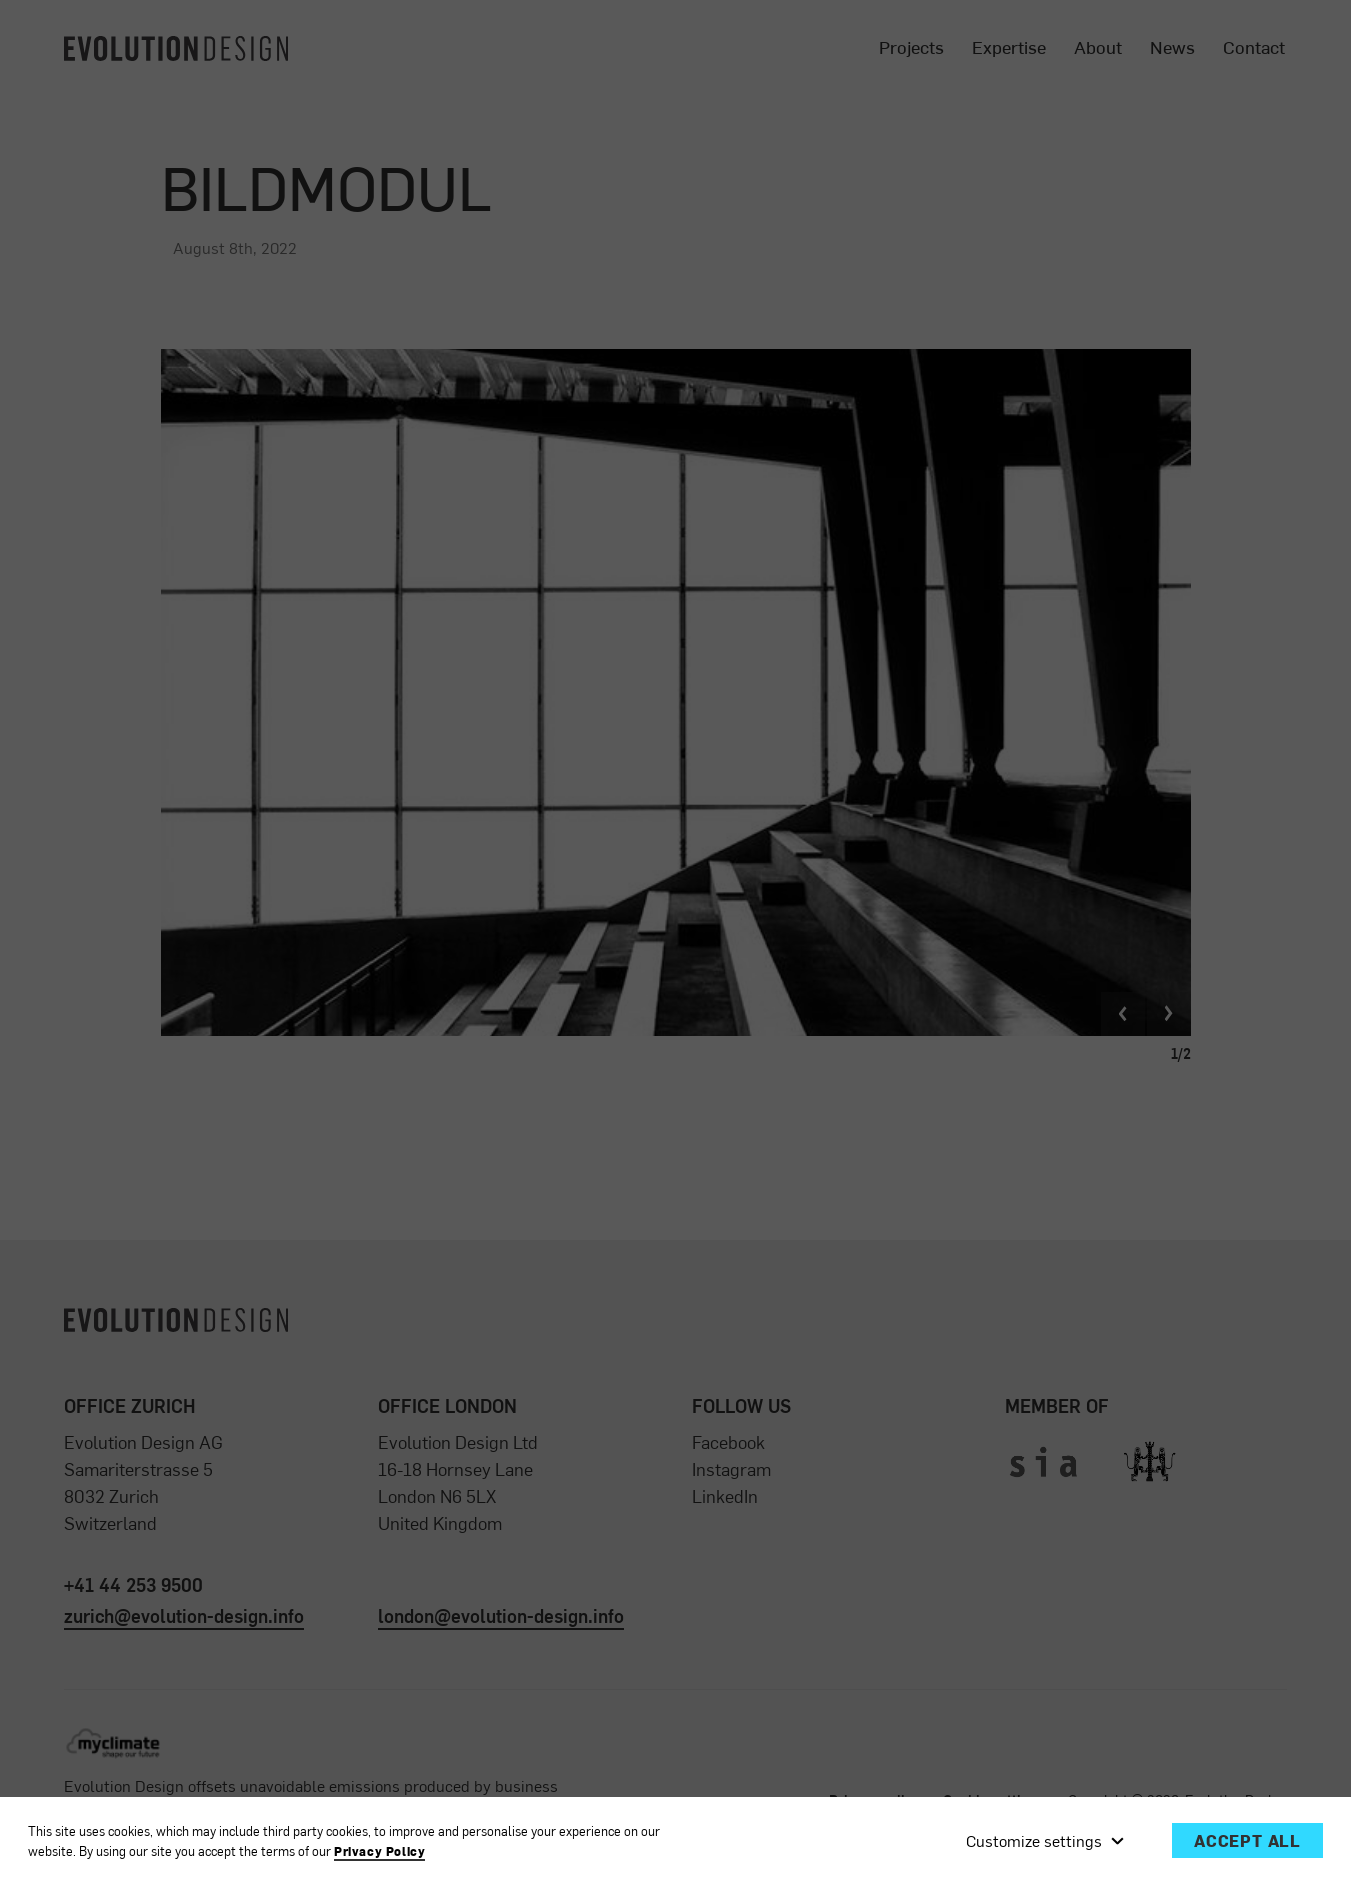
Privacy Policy (379, 1851)
